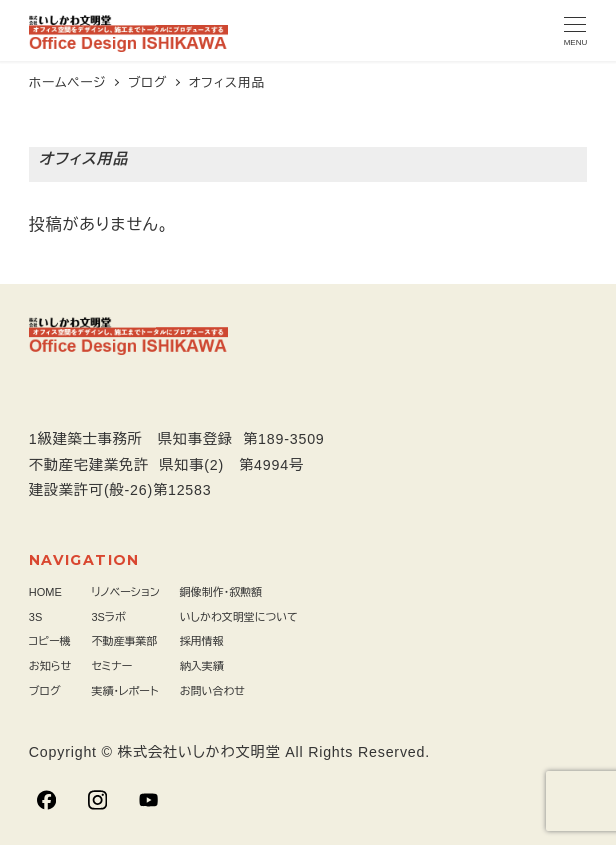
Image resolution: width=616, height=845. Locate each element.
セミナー (111, 666)
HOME (45, 592)
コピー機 (50, 641)
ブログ (45, 691)
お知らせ (50, 666)
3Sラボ (108, 617)
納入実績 (202, 666)
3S (35, 617)
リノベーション (125, 592)
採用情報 (202, 641)
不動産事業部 (124, 641)
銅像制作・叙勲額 (221, 592)
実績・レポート (124, 691)
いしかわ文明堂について (239, 617)
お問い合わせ (212, 691)
